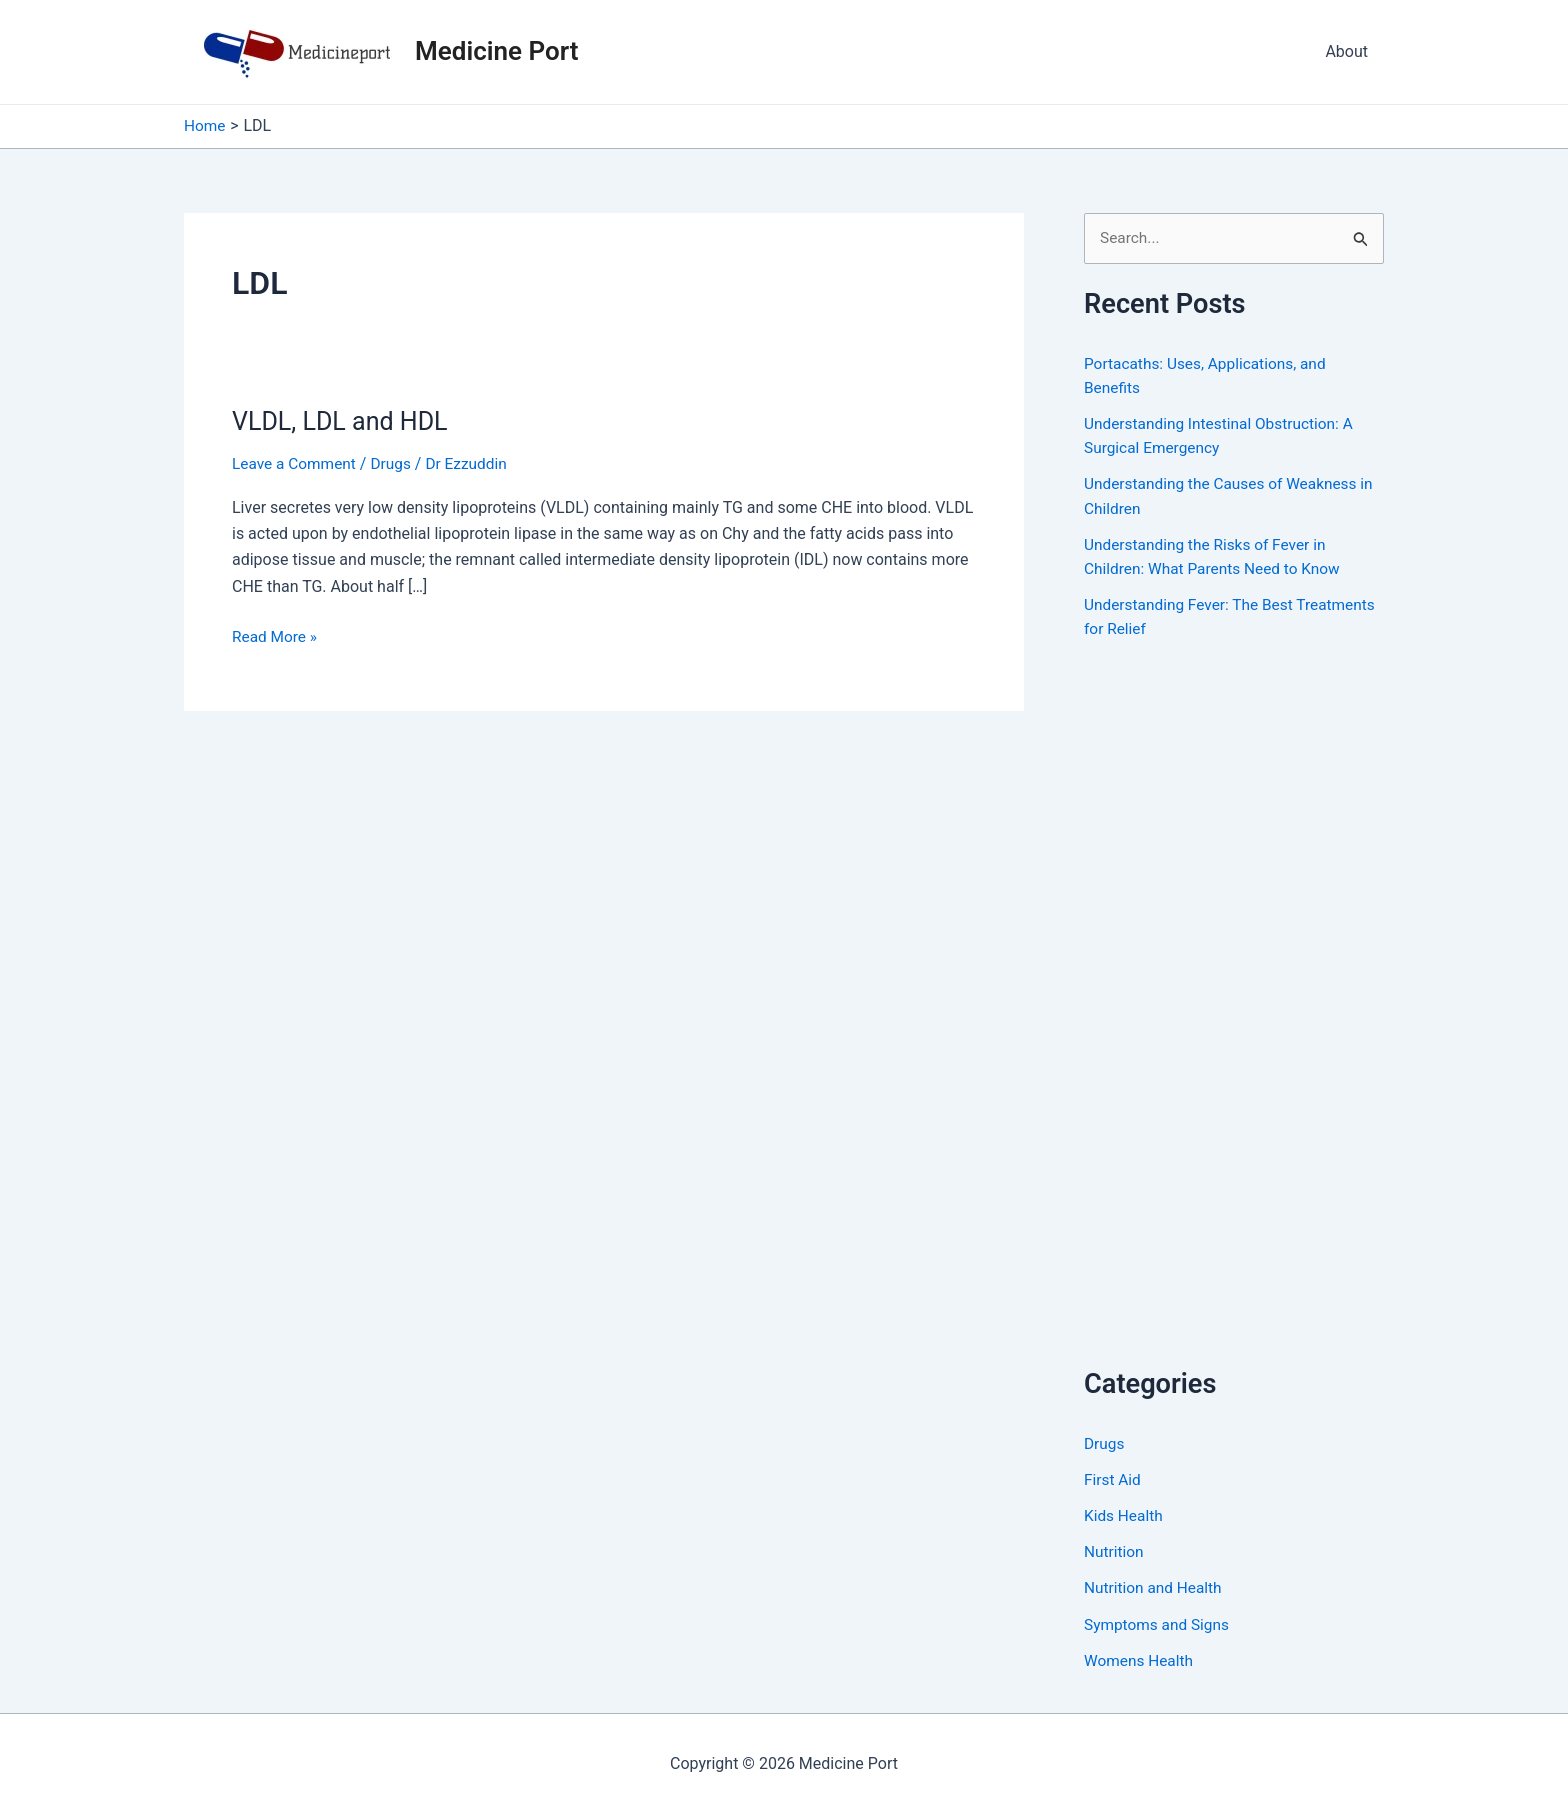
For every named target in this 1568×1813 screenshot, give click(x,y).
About (1346, 51)
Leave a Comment (296, 463)
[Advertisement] (1234, 1025)
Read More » (276, 637)
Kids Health (1125, 1515)
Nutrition (1115, 1551)
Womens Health (1140, 1659)
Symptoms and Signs (1159, 1623)
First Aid (1113, 1479)
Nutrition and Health (1155, 1587)
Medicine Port (496, 51)
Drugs (396, 463)
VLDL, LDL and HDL (344, 421)
